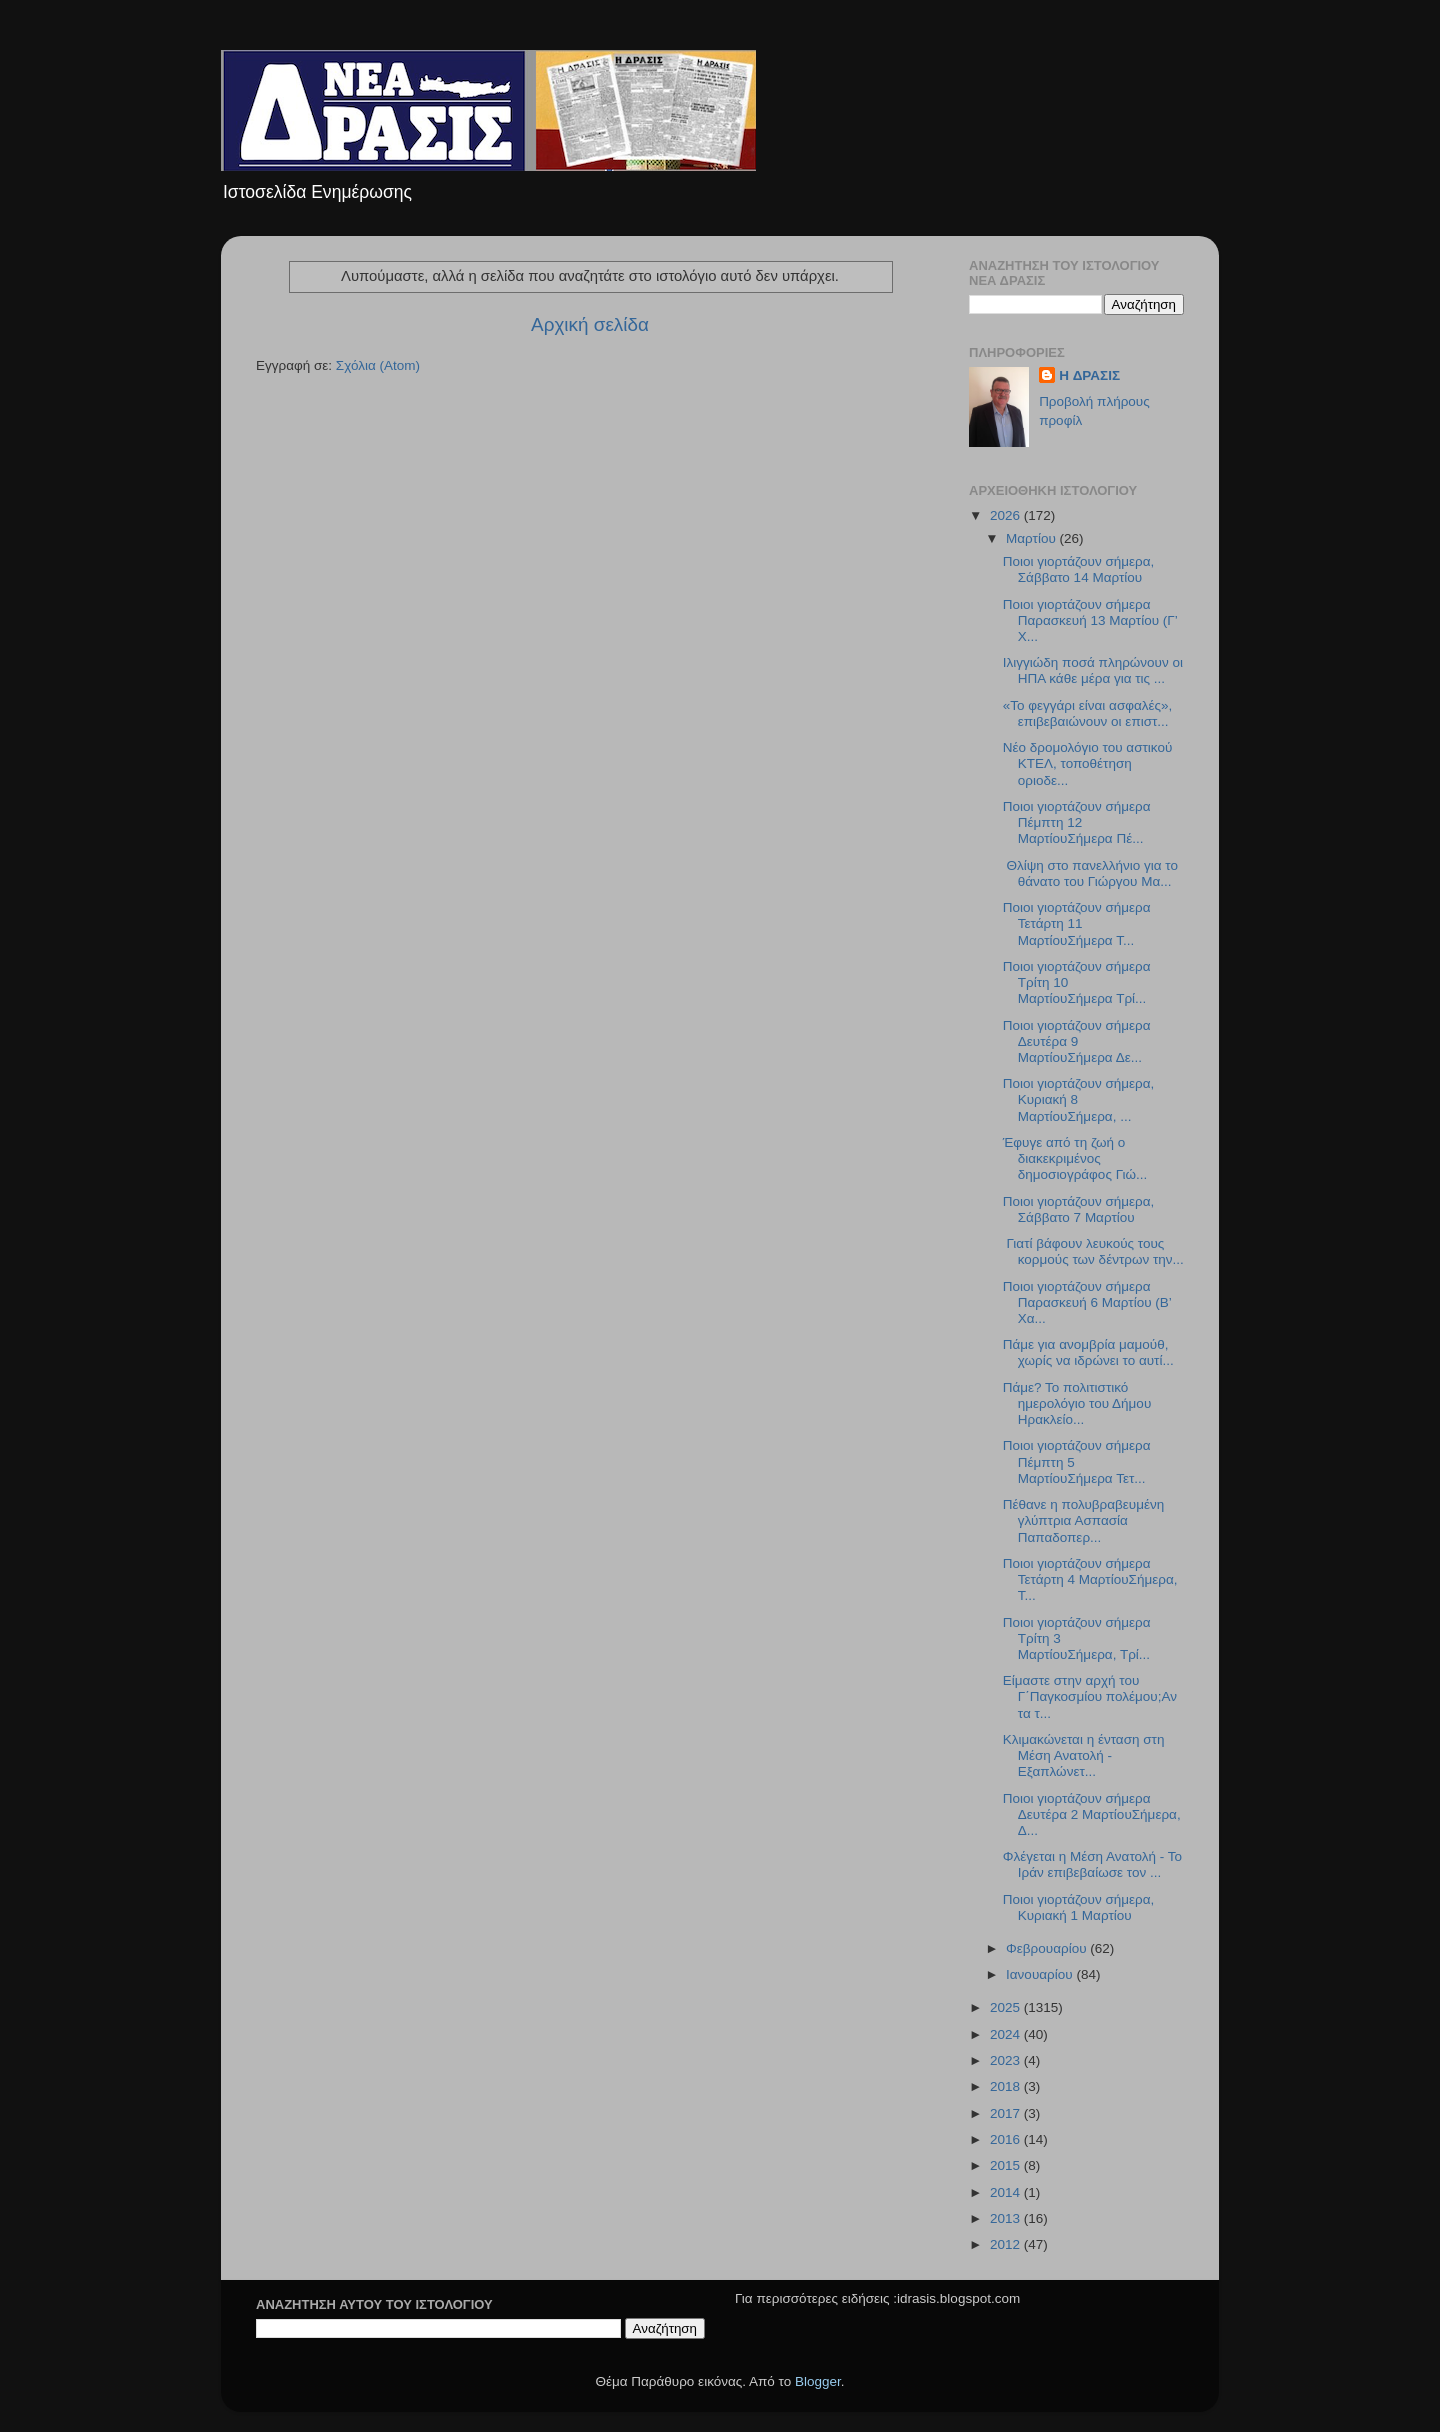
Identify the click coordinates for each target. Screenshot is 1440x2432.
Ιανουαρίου (1041, 1974)
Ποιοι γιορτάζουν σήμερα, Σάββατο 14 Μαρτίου (1079, 569)
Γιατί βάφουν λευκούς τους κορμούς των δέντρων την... (1093, 1251)
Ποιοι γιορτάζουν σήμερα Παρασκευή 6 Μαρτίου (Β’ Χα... (1087, 1302)
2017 (1007, 2113)
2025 (1007, 2007)
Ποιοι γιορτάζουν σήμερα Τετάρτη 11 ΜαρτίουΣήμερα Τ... (1077, 923)
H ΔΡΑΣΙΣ (1089, 375)
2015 (1007, 2165)
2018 (1007, 2086)
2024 (1007, 2034)
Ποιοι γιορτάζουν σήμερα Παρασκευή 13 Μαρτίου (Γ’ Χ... (1090, 620)
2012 (1007, 2244)
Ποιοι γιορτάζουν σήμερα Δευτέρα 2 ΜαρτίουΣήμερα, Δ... (1092, 1814)
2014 (1007, 2192)
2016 (1007, 2139)
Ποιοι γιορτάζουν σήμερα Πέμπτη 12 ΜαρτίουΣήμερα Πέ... (1077, 822)
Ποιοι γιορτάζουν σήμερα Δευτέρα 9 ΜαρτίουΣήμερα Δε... (1077, 1041)
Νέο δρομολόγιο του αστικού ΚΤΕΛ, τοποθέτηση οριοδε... (1088, 763)
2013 (1007, 2218)
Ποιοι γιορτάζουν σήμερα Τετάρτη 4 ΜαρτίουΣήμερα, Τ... (1090, 1579)
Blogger (818, 2381)
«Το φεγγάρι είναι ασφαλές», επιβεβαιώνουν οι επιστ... (1088, 713)
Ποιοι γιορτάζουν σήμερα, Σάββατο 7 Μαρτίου (1079, 1209)
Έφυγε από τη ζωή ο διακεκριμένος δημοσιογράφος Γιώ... (1075, 1158)
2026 (1007, 515)
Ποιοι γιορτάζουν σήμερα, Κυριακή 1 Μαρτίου (1079, 1907)
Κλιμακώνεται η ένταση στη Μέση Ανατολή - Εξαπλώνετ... (1084, 1755)
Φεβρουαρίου (1048, 1948)
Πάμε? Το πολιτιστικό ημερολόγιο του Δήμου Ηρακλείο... (1077, 1403)
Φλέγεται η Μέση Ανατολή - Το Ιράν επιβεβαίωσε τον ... (1092, 1864)
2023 (1007, 2060)
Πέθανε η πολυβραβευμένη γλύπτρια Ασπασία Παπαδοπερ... (1084, 1520)
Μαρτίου (1033, 538)
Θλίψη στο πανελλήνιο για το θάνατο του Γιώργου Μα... (1090, 873)
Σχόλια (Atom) (378, 365)
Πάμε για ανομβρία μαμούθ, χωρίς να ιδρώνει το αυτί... (1088, 1352)
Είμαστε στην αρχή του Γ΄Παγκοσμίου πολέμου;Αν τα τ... (1090, 1696)
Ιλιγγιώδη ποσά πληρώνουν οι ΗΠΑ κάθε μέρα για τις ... (1093, 670)
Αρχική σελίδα (590, 324)
